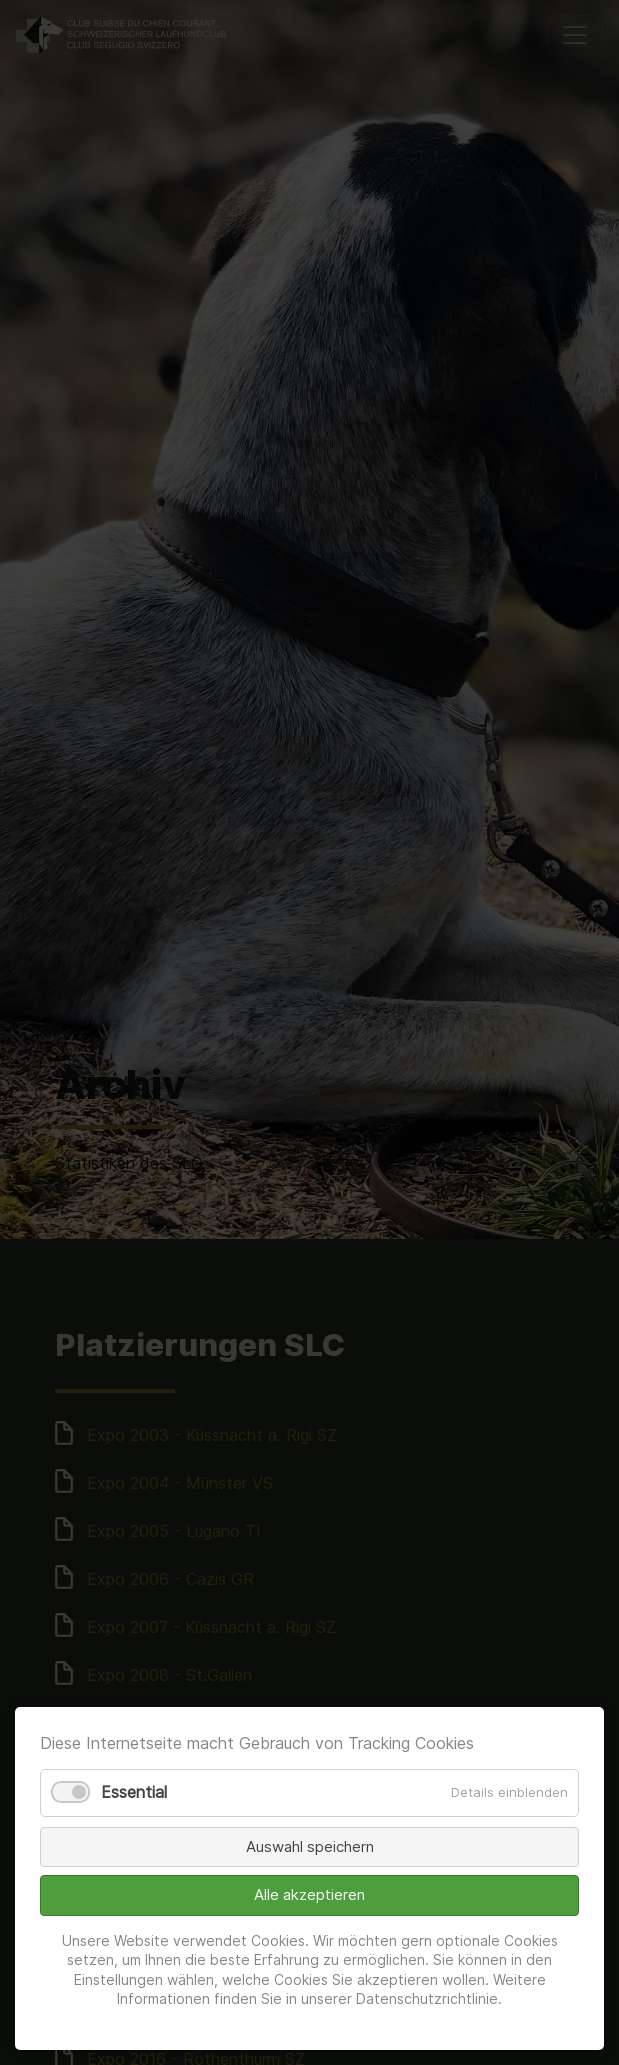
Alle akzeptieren (309, 1894)
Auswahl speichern (310, 1846)
